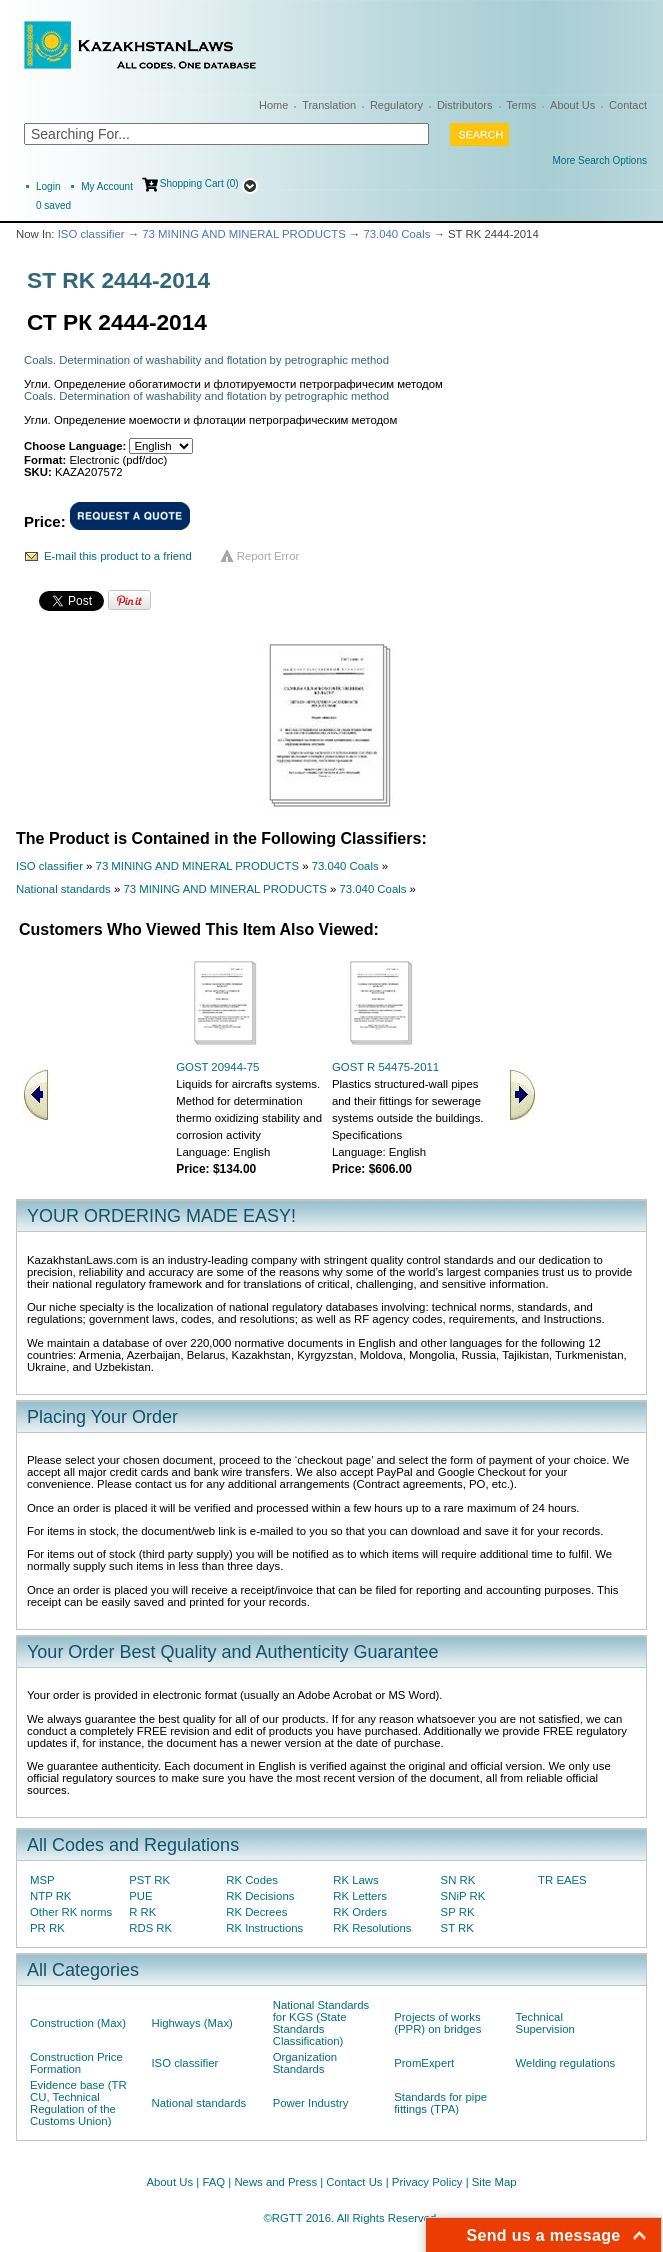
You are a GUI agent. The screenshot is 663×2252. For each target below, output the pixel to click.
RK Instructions (264, 1928)
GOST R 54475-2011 (385, 1067)
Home (273, 105)
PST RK (149, 1880)
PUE (140, 1896)
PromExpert (424, 2063)
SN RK (458, 1880)
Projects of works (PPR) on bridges (437, 2023)
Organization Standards (305, 2063)
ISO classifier (91, 234)
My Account (107, 186)
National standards (63, 889)
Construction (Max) (78, 2023)
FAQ (213, 2182)
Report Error (268, 556)
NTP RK (50, 1896)
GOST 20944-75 (217, 1067)
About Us (572, 105)
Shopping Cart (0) (199, 183)
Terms (521, 105)
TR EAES (562, 1880)
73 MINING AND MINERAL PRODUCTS (243, 234)
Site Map (494, 2182)
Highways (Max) (191, 2023)
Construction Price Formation (76, 2063)
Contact (628, 105)
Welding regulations (566, 2063)
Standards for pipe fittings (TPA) (440, 2103)
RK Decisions (260, 1896)
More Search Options (600, 160)
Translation (329, 105)
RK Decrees (256, 1912)
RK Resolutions (372, 1928)
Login (48, 186)
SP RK (458, 1912)
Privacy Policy (427, 2182)
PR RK (47, 1928)
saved (53, 205)
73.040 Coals (396, 234)
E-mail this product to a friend (118, 556)
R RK (142, 1912)
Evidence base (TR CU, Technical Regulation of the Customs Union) (78, 2103)
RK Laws (355, 1880)
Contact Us (354, 2182)
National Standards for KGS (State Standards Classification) (321, 2023)
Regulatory (396, 105)
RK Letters (360, 1896)
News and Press (275, 2182)
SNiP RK (463, 1896)
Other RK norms (71, 1912)
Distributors (465, 105)
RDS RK (150, 1928)
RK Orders (360, 1912)
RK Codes (252, 1880)
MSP (42, 1880)
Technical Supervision (545, 2023)
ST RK (457, 1928)
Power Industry (311, 2103)
